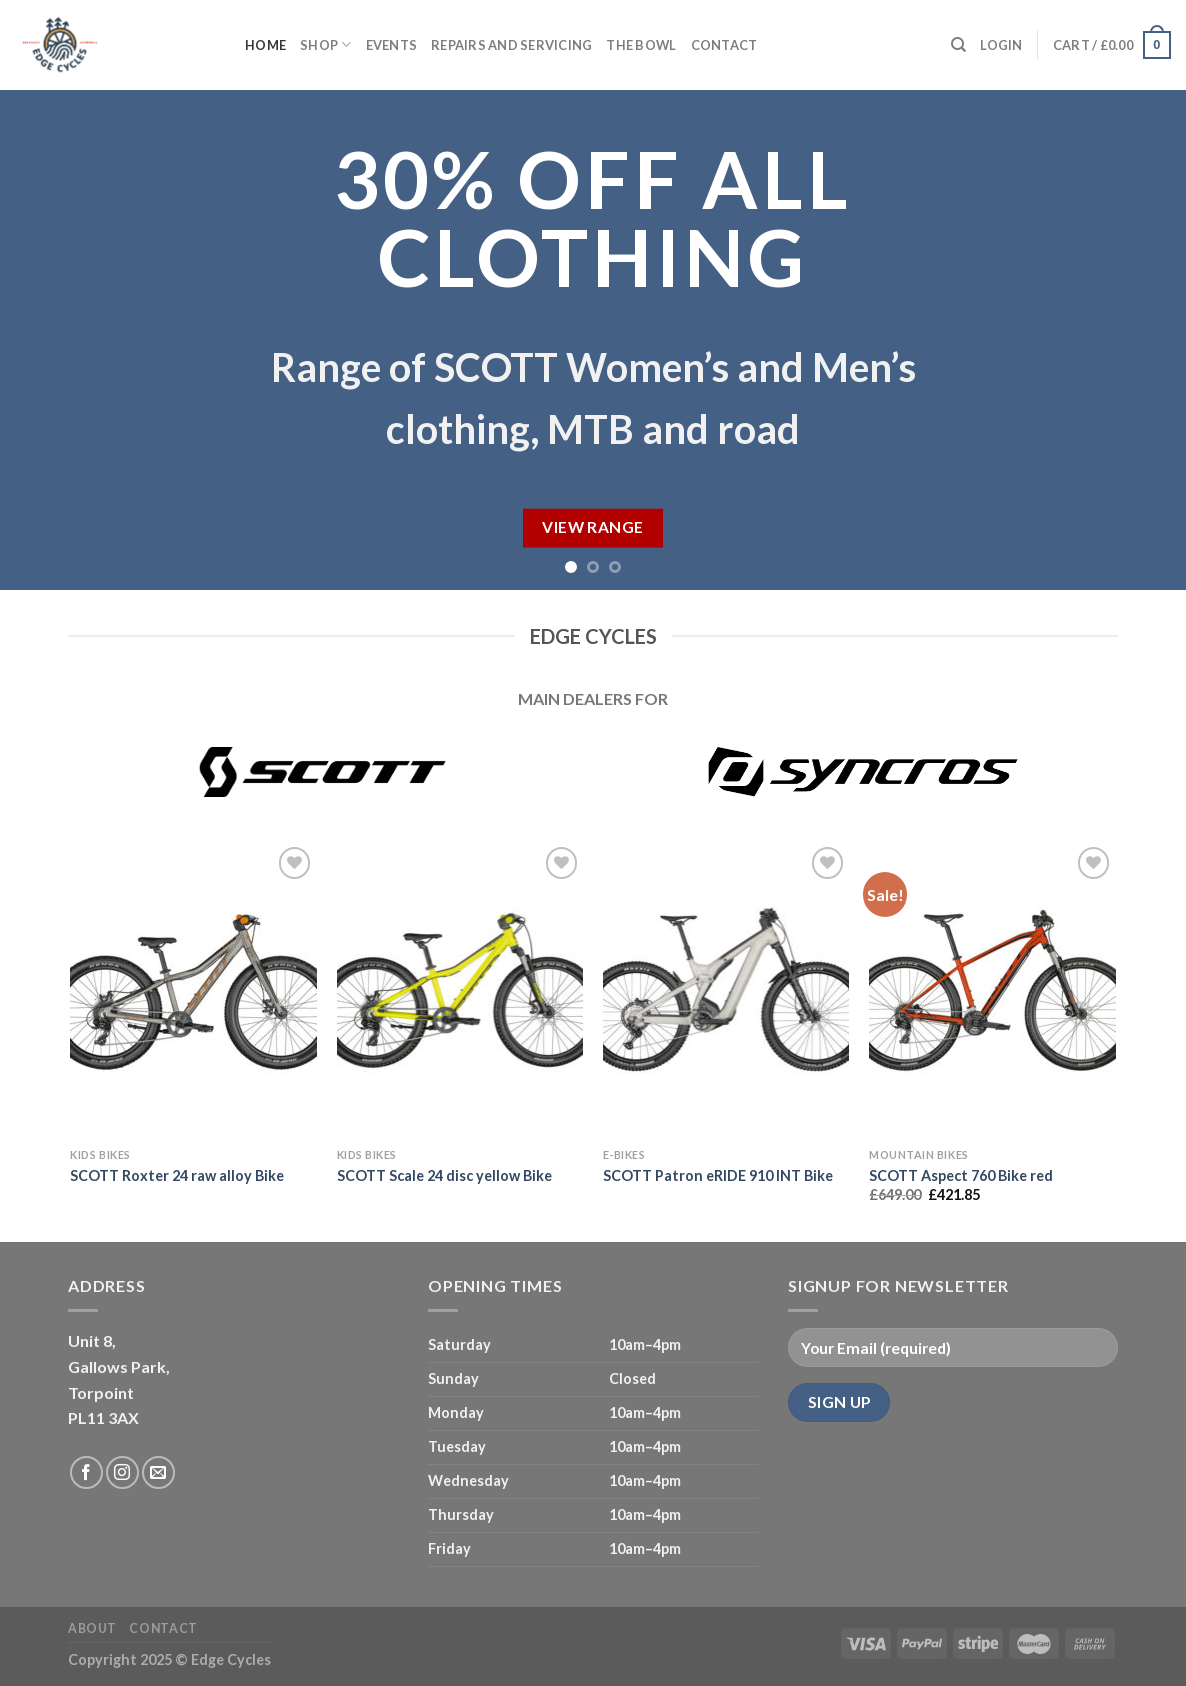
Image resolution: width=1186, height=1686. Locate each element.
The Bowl (641, 45)
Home (265, 45)
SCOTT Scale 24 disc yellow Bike (444, 1175)
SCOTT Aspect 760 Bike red (961, 1175)
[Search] (958, 45)
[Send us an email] (158, 1472)
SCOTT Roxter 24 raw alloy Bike (177, 1175)
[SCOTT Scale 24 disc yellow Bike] (460, 990)
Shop (325, 44)
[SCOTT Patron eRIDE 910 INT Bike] (726, 990)
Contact (724, 45)
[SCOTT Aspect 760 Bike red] (992, 990)
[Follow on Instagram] (122, 1472)
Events (392, 45)
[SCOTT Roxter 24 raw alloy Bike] (193, 990)
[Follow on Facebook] (86, 1472)
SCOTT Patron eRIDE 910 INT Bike (718, 1175)
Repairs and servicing (511, 45)
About (92, 1628)
